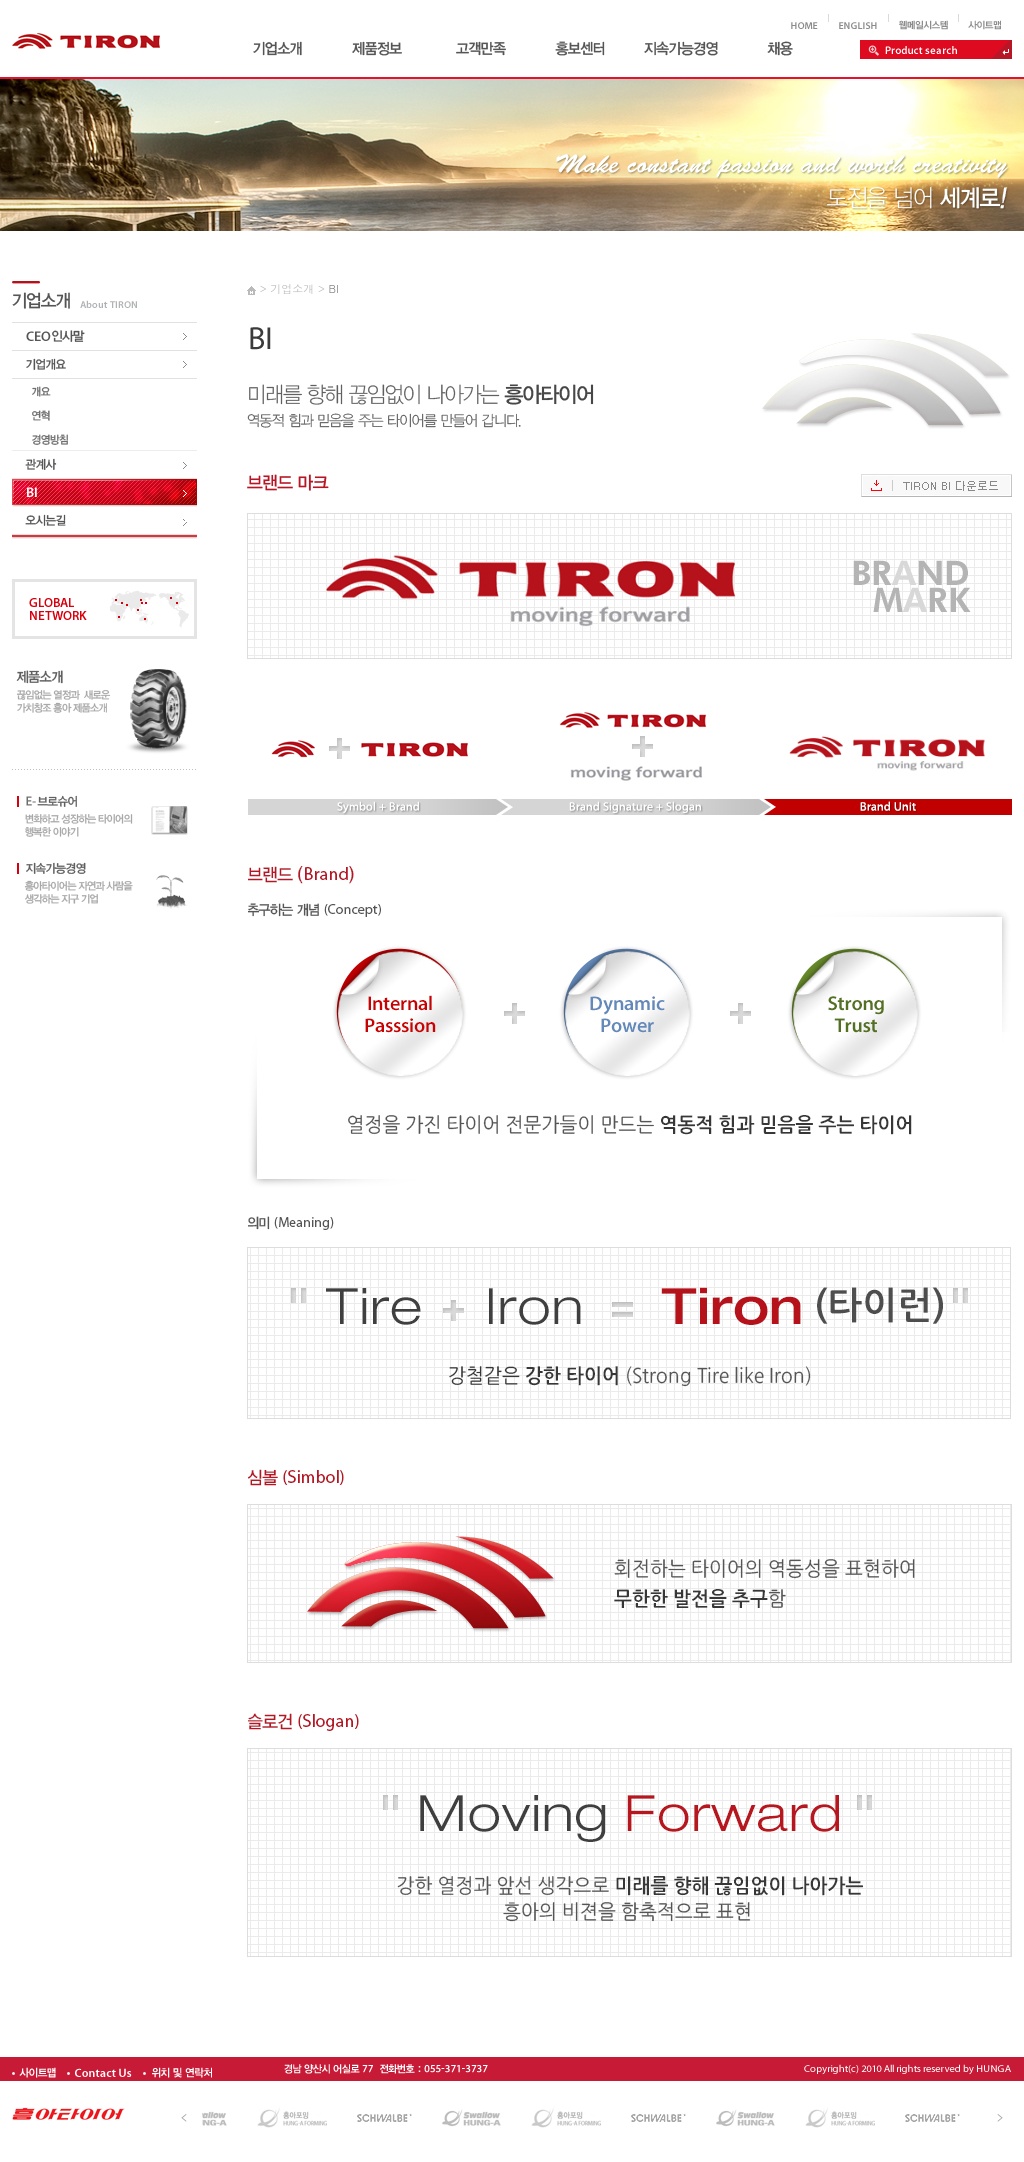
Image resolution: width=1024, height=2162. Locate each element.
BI (333, 288)
